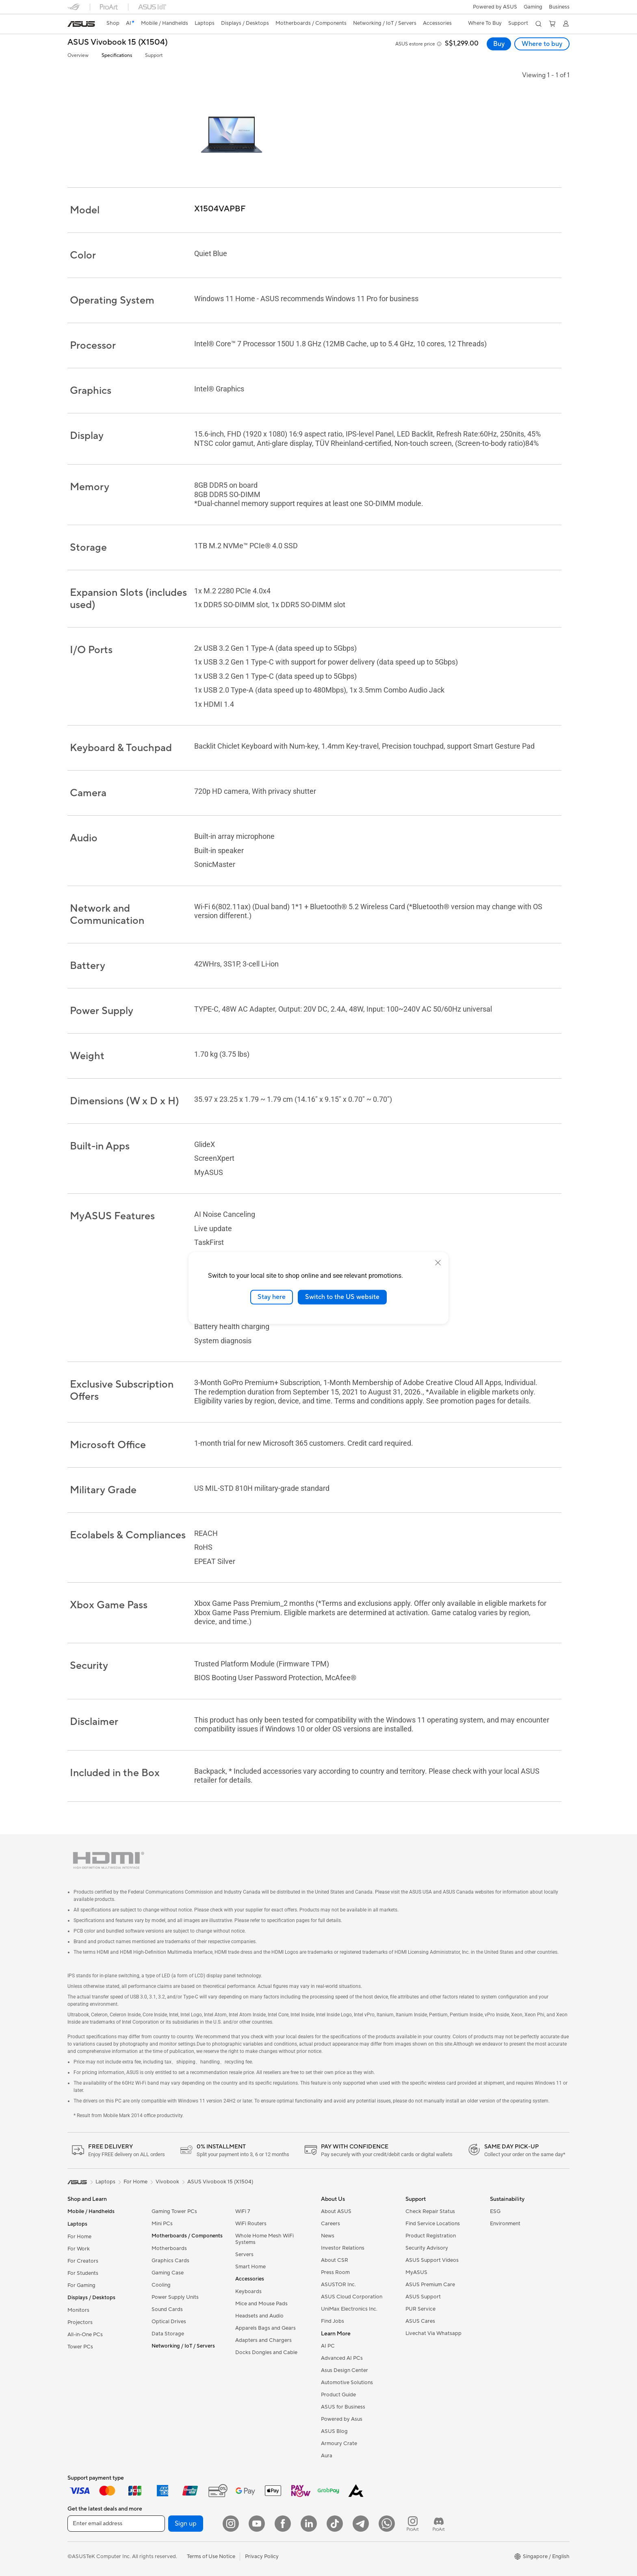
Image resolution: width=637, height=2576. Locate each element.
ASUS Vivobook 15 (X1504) (117, 42)
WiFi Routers (250, 2223)
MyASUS (416, 2272)
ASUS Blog (334, 2431)
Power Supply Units (175, 2297)
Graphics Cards (170, 2260)
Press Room (335, 2272)
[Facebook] (283, 2523)
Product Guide (338, 2394)
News (327, 2236)
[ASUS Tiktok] (335, 2523)
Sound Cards (167, 2309)
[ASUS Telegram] (361, 2523)
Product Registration (430, 2236)
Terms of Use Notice (211, 2556)
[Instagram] (231, 2523)
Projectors (80, 2322)
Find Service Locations (432, 2223)
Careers (330, 2223)
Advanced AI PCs (342, 2358)
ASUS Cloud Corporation (351, 2297)
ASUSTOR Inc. (338, 2284)
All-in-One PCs (85, 2334)
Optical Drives (169, 2321)
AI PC (328, 2346)
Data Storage (168, 2334)
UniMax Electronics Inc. (349, 2309)
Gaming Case (168, 2273)
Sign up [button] (186, 2524)
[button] (533, 7)
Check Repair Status (430, 2211)
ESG (495, 2211)
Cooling (161, 2285)
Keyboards (248, 2291)
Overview (78, 55)
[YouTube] (257, 2523)
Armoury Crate (339, 2443)
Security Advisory (426, 2248)
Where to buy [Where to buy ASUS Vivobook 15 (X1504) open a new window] (542, 44)
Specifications (117, 55)
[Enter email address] (116, 2523)
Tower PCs (80, 2347)
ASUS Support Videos (432, 2260)
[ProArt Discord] (439, 2523)
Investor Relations (342, 2248)
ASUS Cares (420, 2321)
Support (153, 55)
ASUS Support (423, 2297)
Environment (505, 2223)
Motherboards (169, 2248)
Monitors (78, 2310)
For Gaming (81, 2285)
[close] (438, 1263)
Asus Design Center (344, 2370)
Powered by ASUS (495, 7)
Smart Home (250, 2266)
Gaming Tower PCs (174, 2211)
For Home (79, 2236)
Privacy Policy (262, 2556)
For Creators (82, 2261)
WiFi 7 (242, 2211)
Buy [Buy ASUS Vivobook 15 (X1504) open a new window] (499, 44)
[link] (81, 24)
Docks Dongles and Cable (266, 2352)
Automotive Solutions (347, 2382)
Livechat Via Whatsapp (433, 2333)
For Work (78, 2249)
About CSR (334, 2260)
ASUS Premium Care (430, 2284)
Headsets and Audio (259, 2316)
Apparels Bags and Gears (265, 2328)
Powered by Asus (341, 2419)
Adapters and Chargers (263, 2340)
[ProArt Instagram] (413, 2523)
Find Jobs (332, 2321)
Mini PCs (162, 2223)
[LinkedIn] (309, 2523)
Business (559, 7)
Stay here (272, 1297)
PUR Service (420, 2309)
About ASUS (336, 2211)
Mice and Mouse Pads (261, 2303)
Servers (244, 2254)
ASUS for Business (343, 2407)
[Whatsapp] (387, 2523)
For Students (82, 2273)
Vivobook (167, 2182)
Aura (326, 2455)
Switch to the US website (342, 1297)
